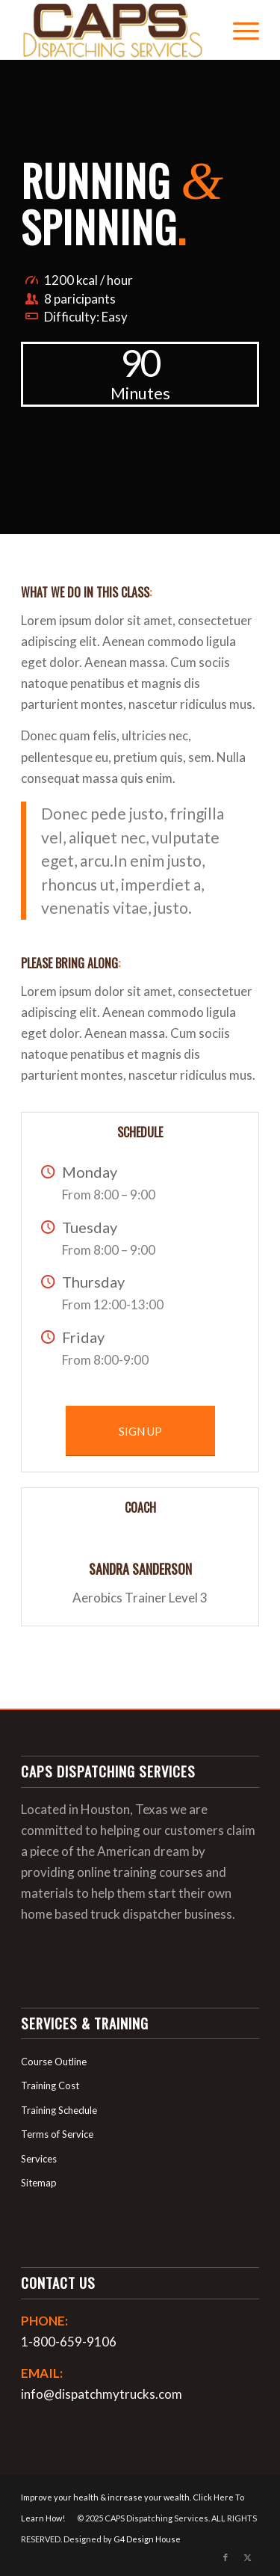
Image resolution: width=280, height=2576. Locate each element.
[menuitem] (238, 30)
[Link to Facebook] (225, 2557)
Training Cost (50, 2085)
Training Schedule (59, 2110)
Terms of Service (57, 2134)
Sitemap (39, 2183)
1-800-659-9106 (68, 2341)
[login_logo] (116, 30)
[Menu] (238, 30)
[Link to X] (248, 2557)
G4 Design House (147, 2539)
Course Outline (54, 2062)
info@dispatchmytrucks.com (101, 2394)
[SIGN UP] (140, 1431)
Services (39, 2159)
